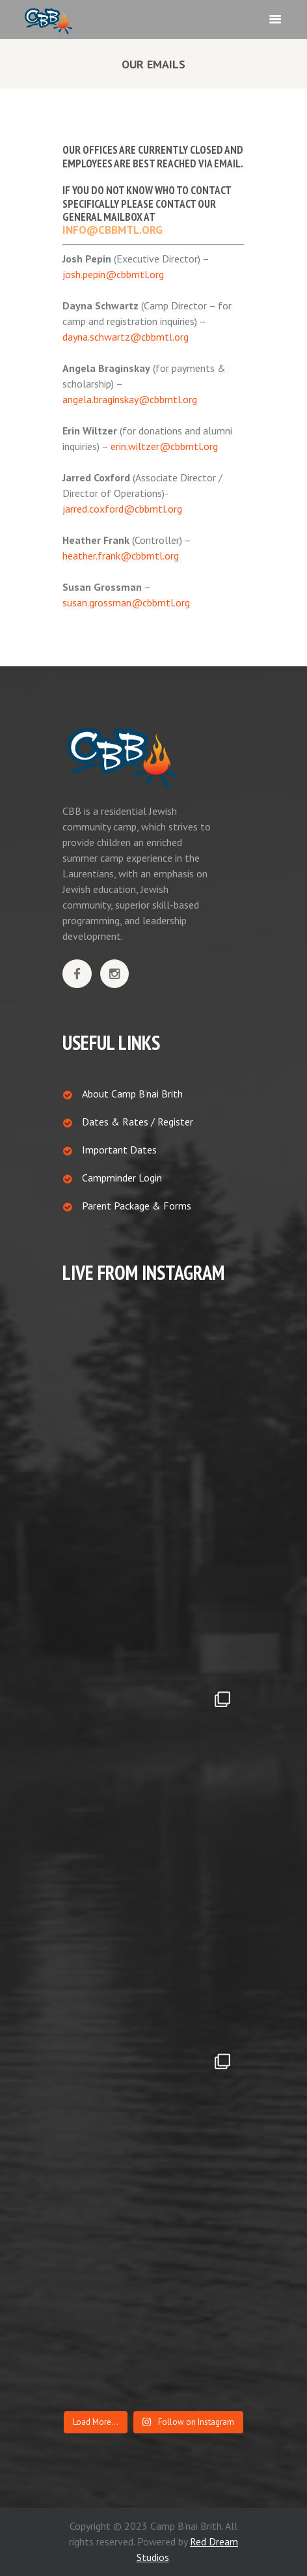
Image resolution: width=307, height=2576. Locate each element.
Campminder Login (122, 1177)
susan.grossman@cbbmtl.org (126, 602)
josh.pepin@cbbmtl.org (113, 274)
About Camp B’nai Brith (132, 1093)
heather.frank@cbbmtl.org (120, 555)
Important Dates (119, 1149)
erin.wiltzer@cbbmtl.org (164, 446)
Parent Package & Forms (136, 1205)
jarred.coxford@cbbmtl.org (122, 508)
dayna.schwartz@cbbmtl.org (125, 336)
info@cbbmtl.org (112, 230)
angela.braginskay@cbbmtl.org (129, 399)
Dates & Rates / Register (137, 1121)
